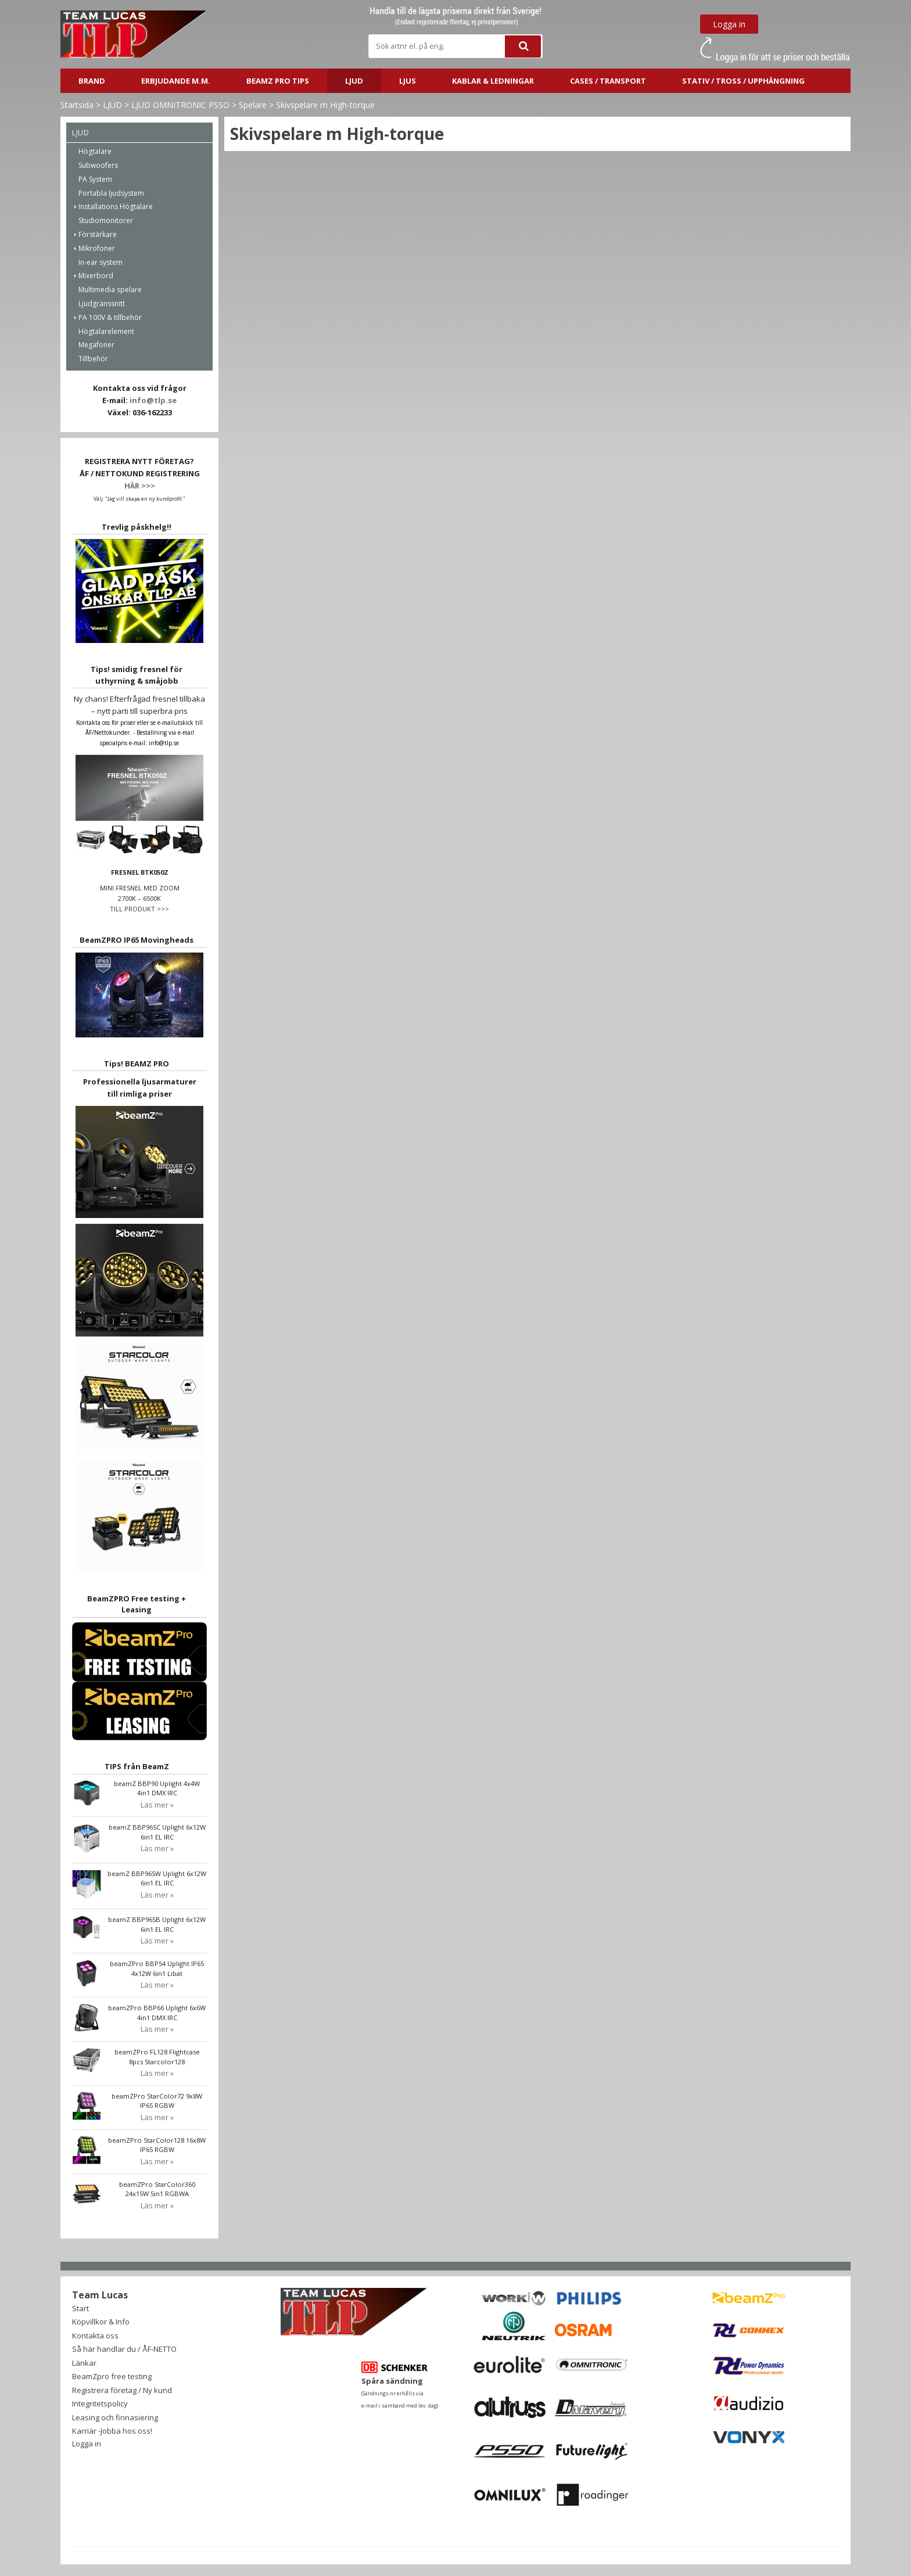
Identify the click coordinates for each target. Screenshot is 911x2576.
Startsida (77, 104)
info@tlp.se (153, 400)
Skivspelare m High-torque (325, 104)
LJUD (354, 81)
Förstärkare (97, 234)
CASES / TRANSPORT (608, 81)
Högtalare (95, 151)
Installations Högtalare (115, 206)
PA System (95, 179)
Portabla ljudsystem (111, 193)
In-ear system (100, 262)
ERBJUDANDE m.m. (175, 81)
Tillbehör (93, 359)
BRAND (91, 81)
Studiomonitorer (105, 220)
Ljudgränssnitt (101, 303)
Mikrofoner (96, 248)
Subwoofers (98, 165)
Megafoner (96, 345)
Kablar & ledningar (493, 81)
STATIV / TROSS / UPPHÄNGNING (743, 81)
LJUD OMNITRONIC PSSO (180, 104)
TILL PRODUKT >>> (139, 908)
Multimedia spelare (110, 289)
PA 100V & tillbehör (110, 317)
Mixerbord (95, 276)
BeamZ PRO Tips (277, 81)
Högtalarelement (106, 331)
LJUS (407, 81)
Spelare (253, 104)
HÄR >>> (139, 485)
